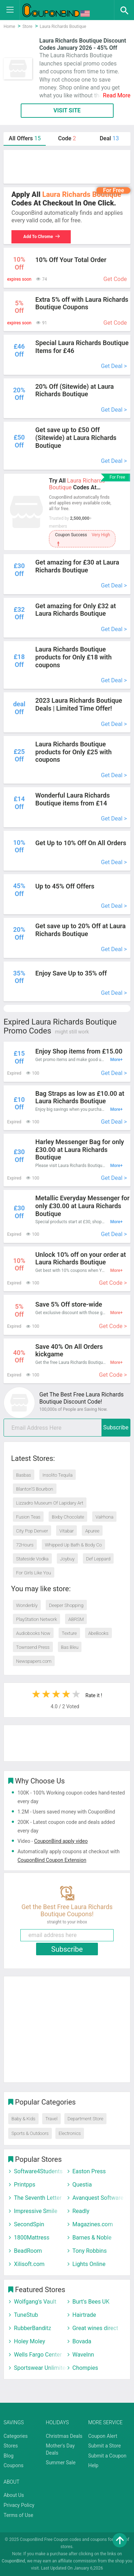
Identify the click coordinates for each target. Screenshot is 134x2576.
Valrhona (104, 1517)
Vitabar (66, 1531)
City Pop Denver (32, 1531)
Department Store (85, 2118)
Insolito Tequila (58, 1475)
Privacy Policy (19, 2505)
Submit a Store (104, 2446)
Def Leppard (98, 1558)
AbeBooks (98, 1633)
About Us (14, 2495)
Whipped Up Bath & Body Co (73, 1545)
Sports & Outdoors (30, 2133)
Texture (69, 1633)
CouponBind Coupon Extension (52, 1860)
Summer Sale (60, 2462)
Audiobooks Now (33, 1633)
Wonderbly (27, 1605)
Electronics (70, 2133)
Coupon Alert (103, 2436)
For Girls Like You (33, 1572)
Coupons (14, 2465)
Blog (9, 2456)
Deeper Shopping (66, 1605)
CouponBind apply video (61, 1841)
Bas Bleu (70, 1647)
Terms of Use (18, 2515)
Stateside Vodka (32, 1558)
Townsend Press (33, 1647)
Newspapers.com (33, 1661)
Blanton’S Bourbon (34, 1489)
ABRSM (76, 1619)
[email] (67, 1427)
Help (93, 2465)
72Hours (25, 1545)
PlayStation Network (36, 1619)
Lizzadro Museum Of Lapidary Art (49, 1503)
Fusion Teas (28, 1517)
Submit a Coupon (107, 2456)
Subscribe (116, 1427)
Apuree (92, 1531)
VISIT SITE (66, 110)
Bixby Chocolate (68, 1517)
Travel (51, 2118)
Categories (16, 2436)
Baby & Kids (23, 2118)
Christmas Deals (64, 2436)
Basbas (23, 1475)
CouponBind (13, 2560)
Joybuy (67, 1558)
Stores (11, 2446)
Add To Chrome (41, 236)
